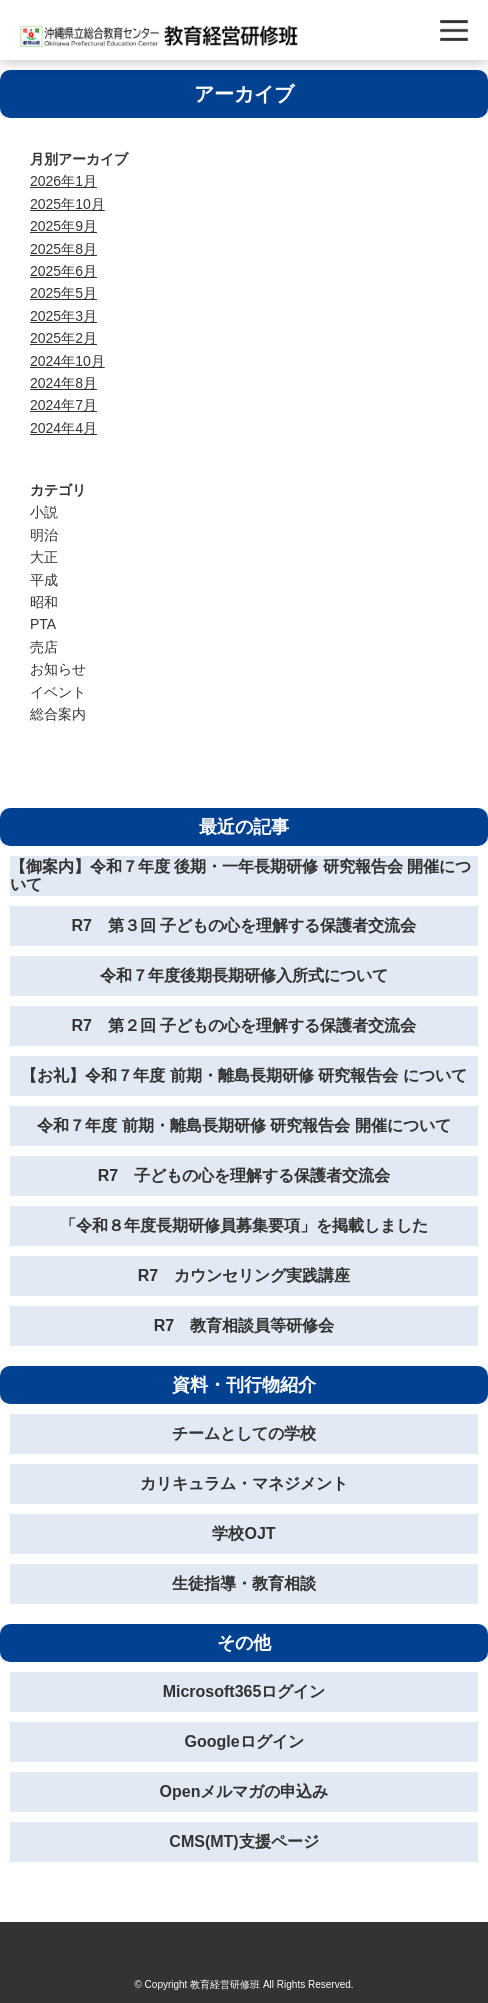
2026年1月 (63, 181)
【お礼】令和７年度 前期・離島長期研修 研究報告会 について (243, 1075)
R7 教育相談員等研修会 (244, 1325)
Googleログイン (243, 1741)
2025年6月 (63, 271)
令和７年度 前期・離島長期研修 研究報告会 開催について (243, 1125)
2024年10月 (67, 361)
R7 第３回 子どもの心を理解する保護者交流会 (244, 925)
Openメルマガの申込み (244, 1791)
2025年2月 (63, 338)
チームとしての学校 (244, 1433)
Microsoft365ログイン (244, 1691)
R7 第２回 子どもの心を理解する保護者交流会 (244, 1025)
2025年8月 (63, 249)
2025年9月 (63, 226)
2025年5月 (63, 293)
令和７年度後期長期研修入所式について (244, 975)
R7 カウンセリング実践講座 (244, 1275)
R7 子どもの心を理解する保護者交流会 (244, 1175)
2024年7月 (63, 405)
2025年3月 (63, 316)
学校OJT (243, 1533)
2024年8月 (63, 383)
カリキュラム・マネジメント (244, 1483)
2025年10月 (67, 204)
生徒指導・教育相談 (244, 1583)
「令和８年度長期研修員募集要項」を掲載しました (244, 1225)
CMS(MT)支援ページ (243, 1841)
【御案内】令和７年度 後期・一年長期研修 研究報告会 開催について (240, 875)
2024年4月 (63, 428)
